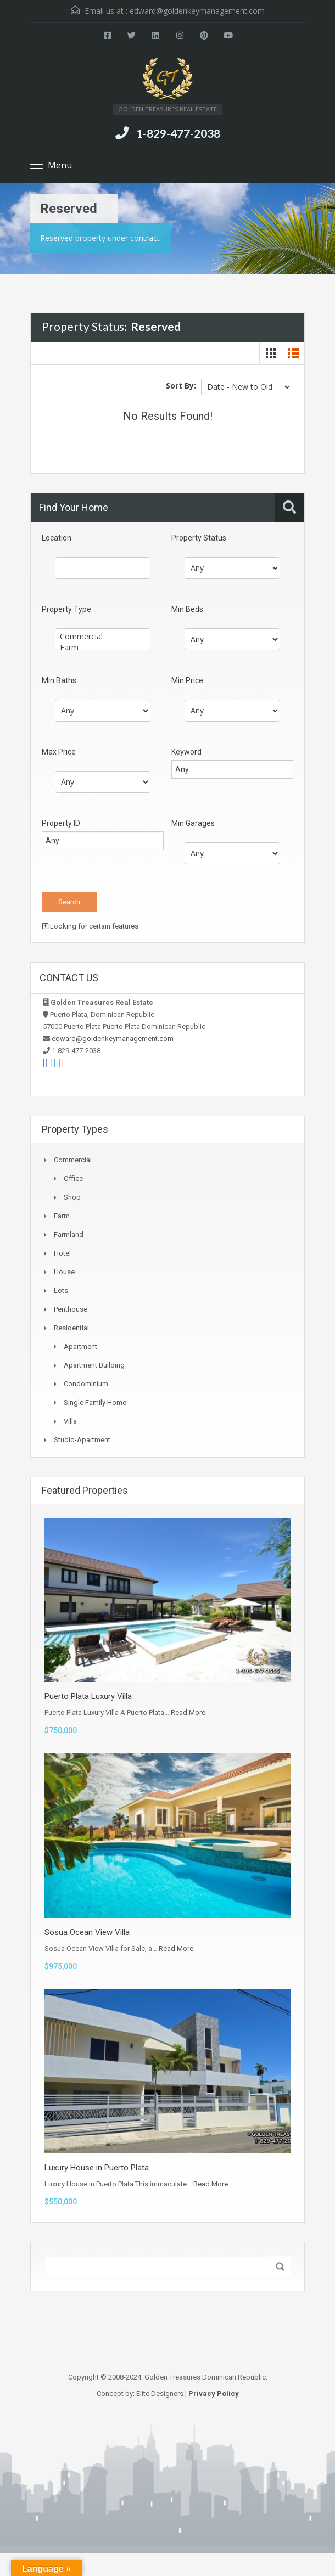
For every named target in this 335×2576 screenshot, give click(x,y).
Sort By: (181, 385)
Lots (61, 1290)
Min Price (187, 680)
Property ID (61, 823)
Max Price (59, 751)
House (64, 1272)
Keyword (186, 751)
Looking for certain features (90, 926)
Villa (70, 1421)
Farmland (68, 1234)
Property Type (66, 609)
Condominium (86, 1384)
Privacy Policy (213, 2393)
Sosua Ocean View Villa (87, 1932)
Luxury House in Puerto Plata (96, 2168)
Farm (103, 647)
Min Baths (59, 680)
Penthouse (70, 1309)
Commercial (103, 636)
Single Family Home (95, 1402)
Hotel (62, 1253)
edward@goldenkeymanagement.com (197, 10)
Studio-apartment (82, 1440)
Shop (72, 1197)
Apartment (80, 1346)
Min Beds (187, 609)
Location (56, 537)
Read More (188, 1712)
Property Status (198, 537)
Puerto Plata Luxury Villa (88, 1696)
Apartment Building (94, 1365)
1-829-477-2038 (178, 133)
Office (73, 1178)
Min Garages (193, 823)
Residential (71, 1328)
